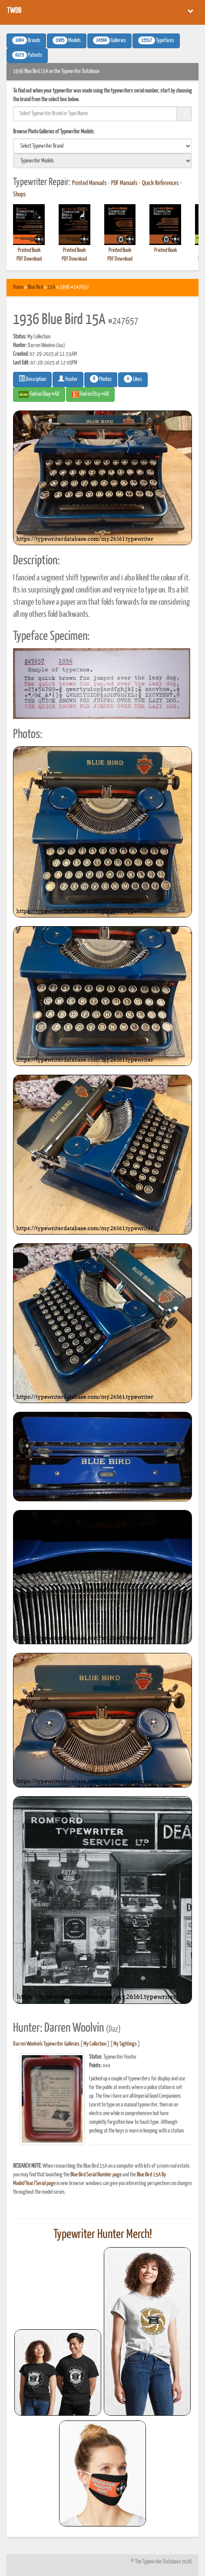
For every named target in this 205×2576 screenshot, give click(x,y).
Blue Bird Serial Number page (96, 2175)
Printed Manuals (89, 183)
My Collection (94, 2044)
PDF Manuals (124, 183)
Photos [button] (101, 379)
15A (51, 287)
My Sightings (125, 2044)
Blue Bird (35, 287)
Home (18, 287)
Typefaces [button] (156, 40)
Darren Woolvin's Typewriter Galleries (46, 2044)
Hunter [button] (68, 378)
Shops (19, 195)
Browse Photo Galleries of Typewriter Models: (54, 132)
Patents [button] (27, 55)
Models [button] (67, 40)
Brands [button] (26, 40)
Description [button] (32, 378)
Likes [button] (133, 379)
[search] (102, 146)
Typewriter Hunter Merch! (102, 2234)
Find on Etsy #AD (90, 394)
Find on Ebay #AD (39, 394)
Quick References (160, 183)
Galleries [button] (109, 40)
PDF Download (29, 259)
